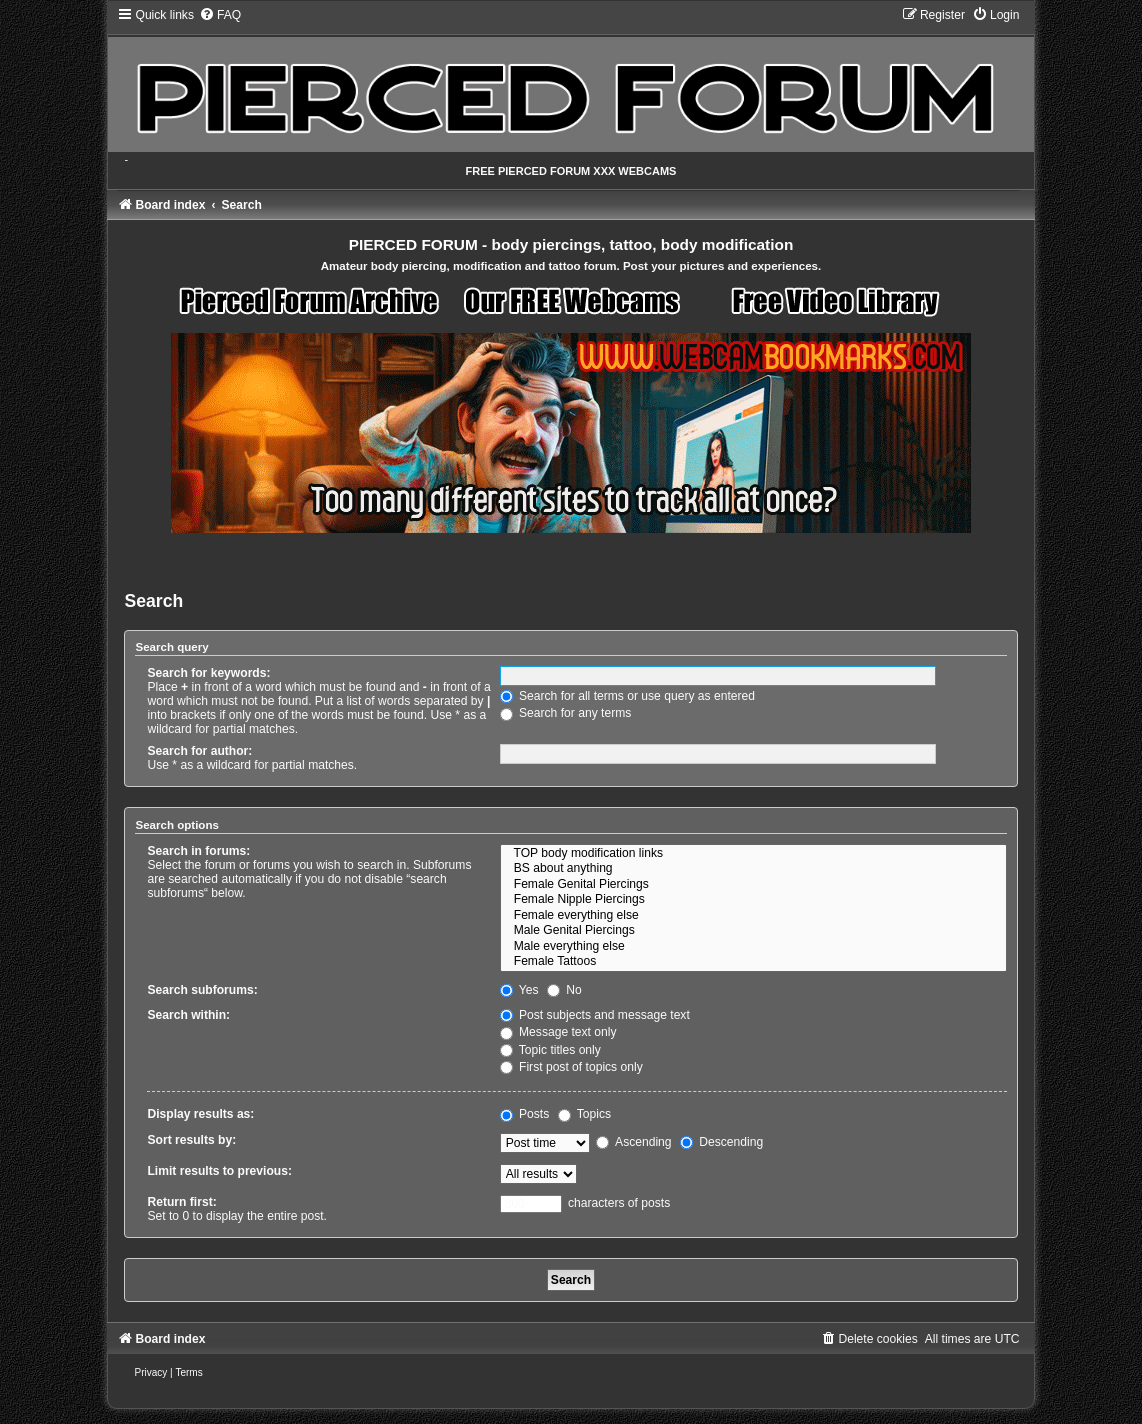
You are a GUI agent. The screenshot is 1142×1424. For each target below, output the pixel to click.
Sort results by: (191, 1140)
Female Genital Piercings (753, 885)
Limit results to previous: (219, 1171)
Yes (519, 990)
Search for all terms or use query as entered (627, 696)
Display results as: (200, 1114)
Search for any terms (566, 713)
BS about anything (753, 869)
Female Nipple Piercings (753, 900)
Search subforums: (202, 990)
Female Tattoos (753, 962)
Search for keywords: (208, 673)
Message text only (558, 1032)
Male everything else (753, 947)
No (564, 990)
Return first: (181, 1202)
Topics (584, 1114)
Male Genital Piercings (753, 931)
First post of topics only (571, 1067)
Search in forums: (198, 851)
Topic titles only (550, 1050)
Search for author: (199, 751)
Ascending (633, 1142)
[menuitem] (220, 15)
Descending (721, 1142)
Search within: (188, 1015)
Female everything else (753, 916)
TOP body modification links (753, 854)
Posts (525, 1114)
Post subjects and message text (595, 1015)
